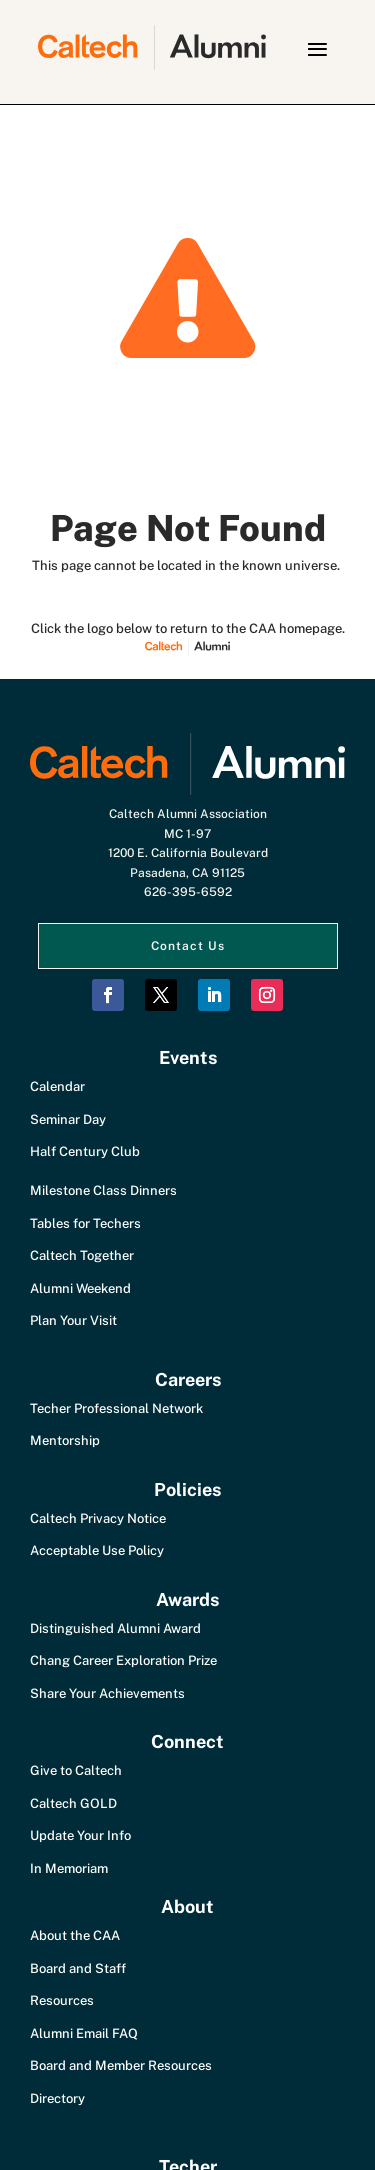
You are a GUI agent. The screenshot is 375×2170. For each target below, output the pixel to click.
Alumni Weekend (80, 1288)
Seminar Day (68, 1119)
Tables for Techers (85, 1223)
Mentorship (65, 1440)
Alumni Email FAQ (84, 2033)
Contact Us (188, 946)
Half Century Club (85, 1151)
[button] (317, 49)
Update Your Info (80, 1835)
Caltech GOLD (73, 1803)
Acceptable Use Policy (97, 1550)
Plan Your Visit (73, 1320)
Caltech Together (82, 1255)
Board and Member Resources (121, 2065)
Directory (57, 2098)
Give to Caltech (76, 1770)
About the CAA (75, 1935)
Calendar (57, 1086)
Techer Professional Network (116, 1408)
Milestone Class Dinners (103, 1190)
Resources (62, 2000)
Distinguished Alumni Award (115, 1628)
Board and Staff (78, 1968)
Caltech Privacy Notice (98, 1518)
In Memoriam (69, 1868)
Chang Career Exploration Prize (123, 1660)
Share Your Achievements (107, 1693)
